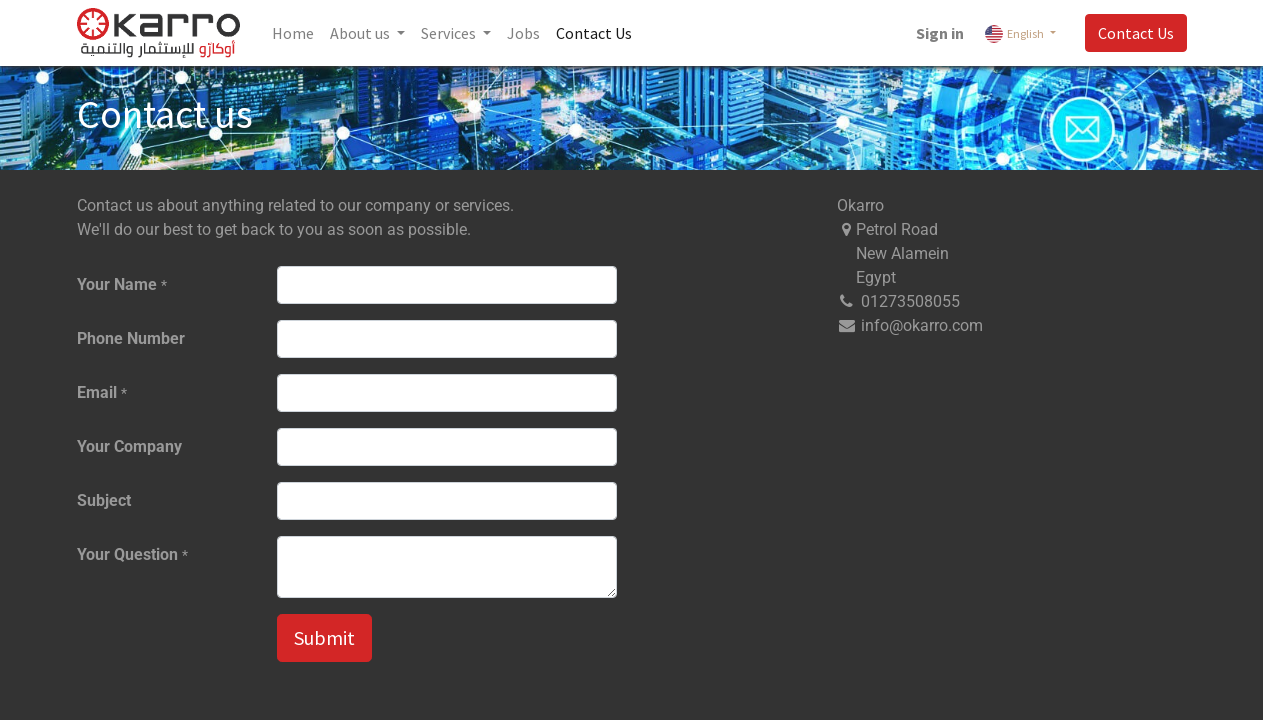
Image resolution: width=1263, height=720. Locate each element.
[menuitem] (293, 33)
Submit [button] (324, 637)
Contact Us (1136, 33)
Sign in (940, 33)
